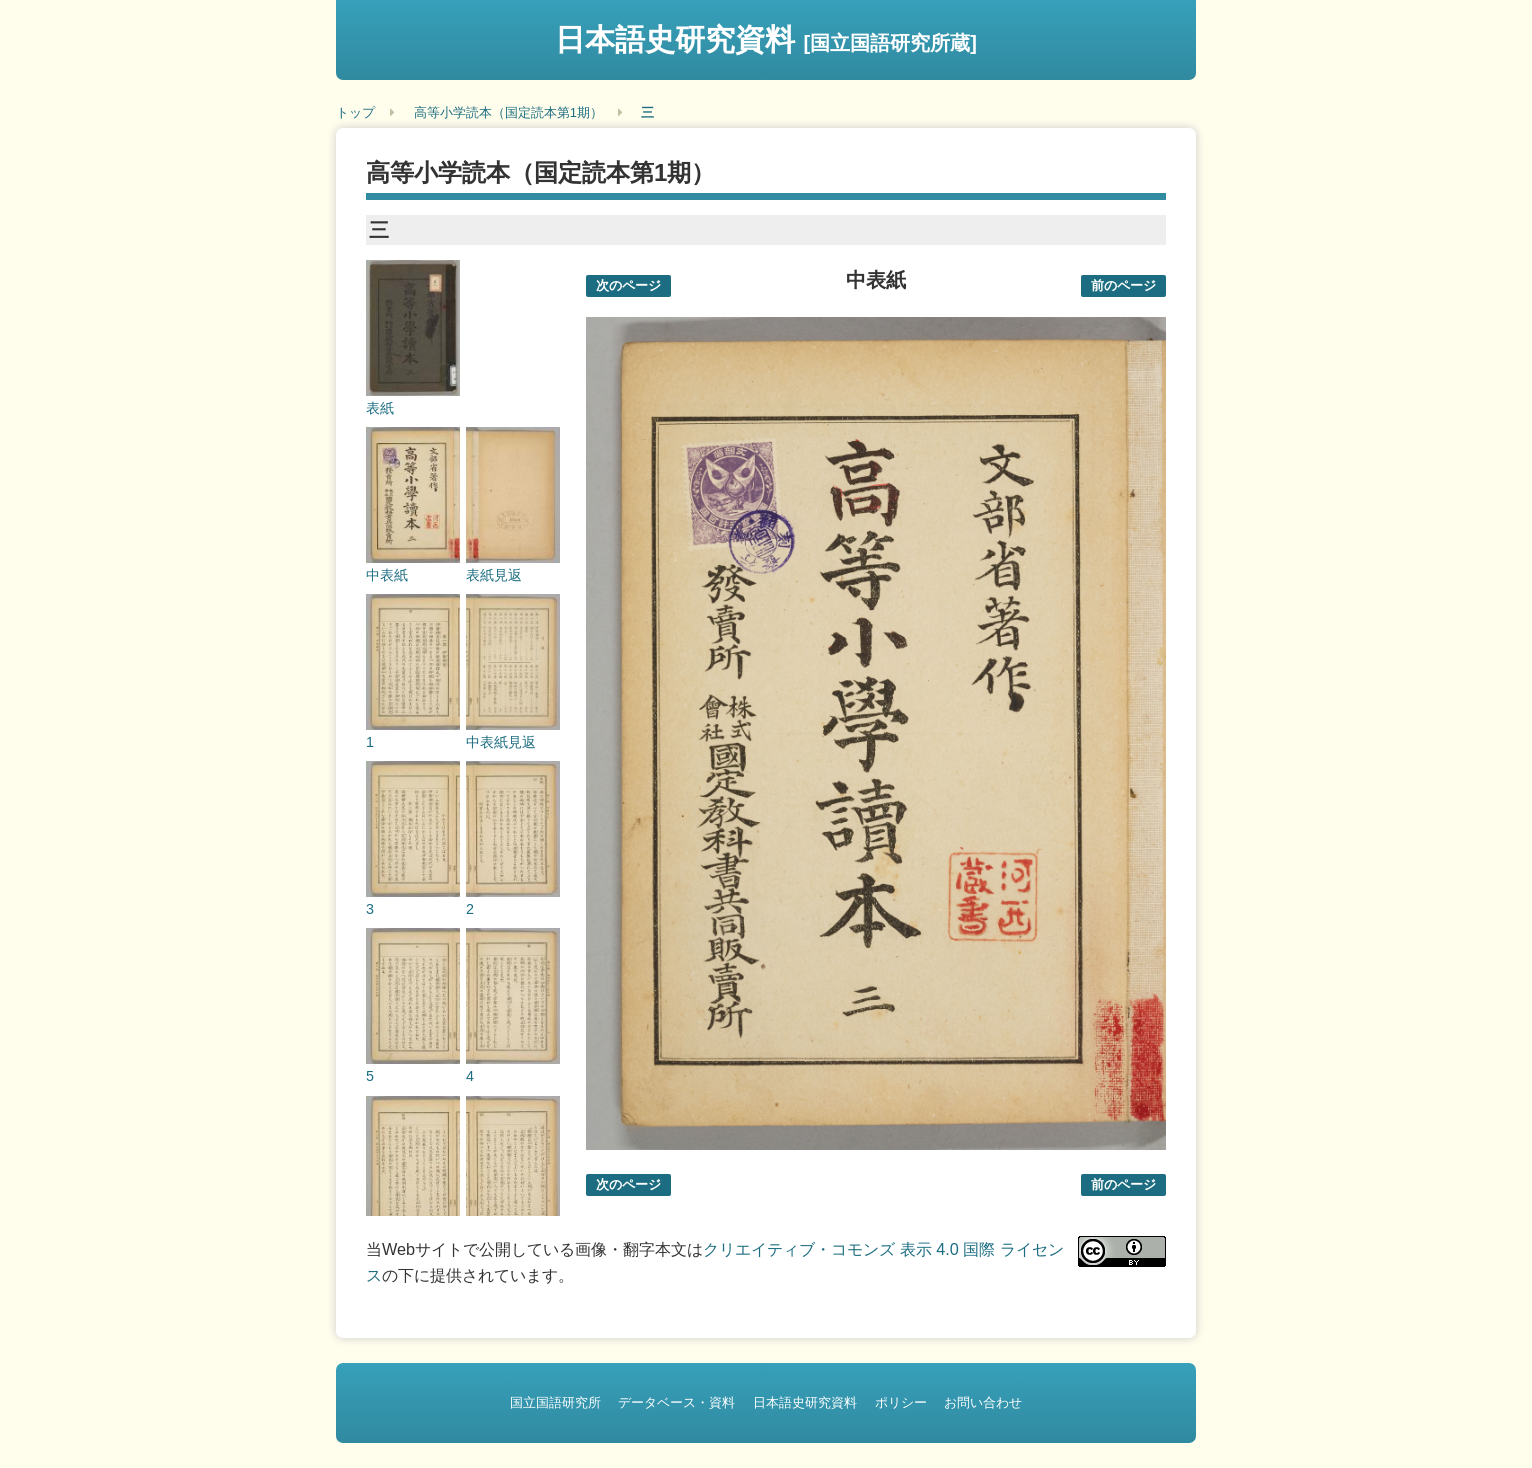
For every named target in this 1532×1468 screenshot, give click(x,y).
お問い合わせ (983, 1402)
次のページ (628, 285)
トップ (355, 112)
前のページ (1123, 285)
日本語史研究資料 (766, 39)
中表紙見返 (501, 742)
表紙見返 (494, 575)
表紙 (380, 408)
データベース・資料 (676, 1402)
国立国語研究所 (555, 1402)
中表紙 (387, 575)
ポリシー (901, 1402)
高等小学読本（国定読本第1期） (508, 112)
